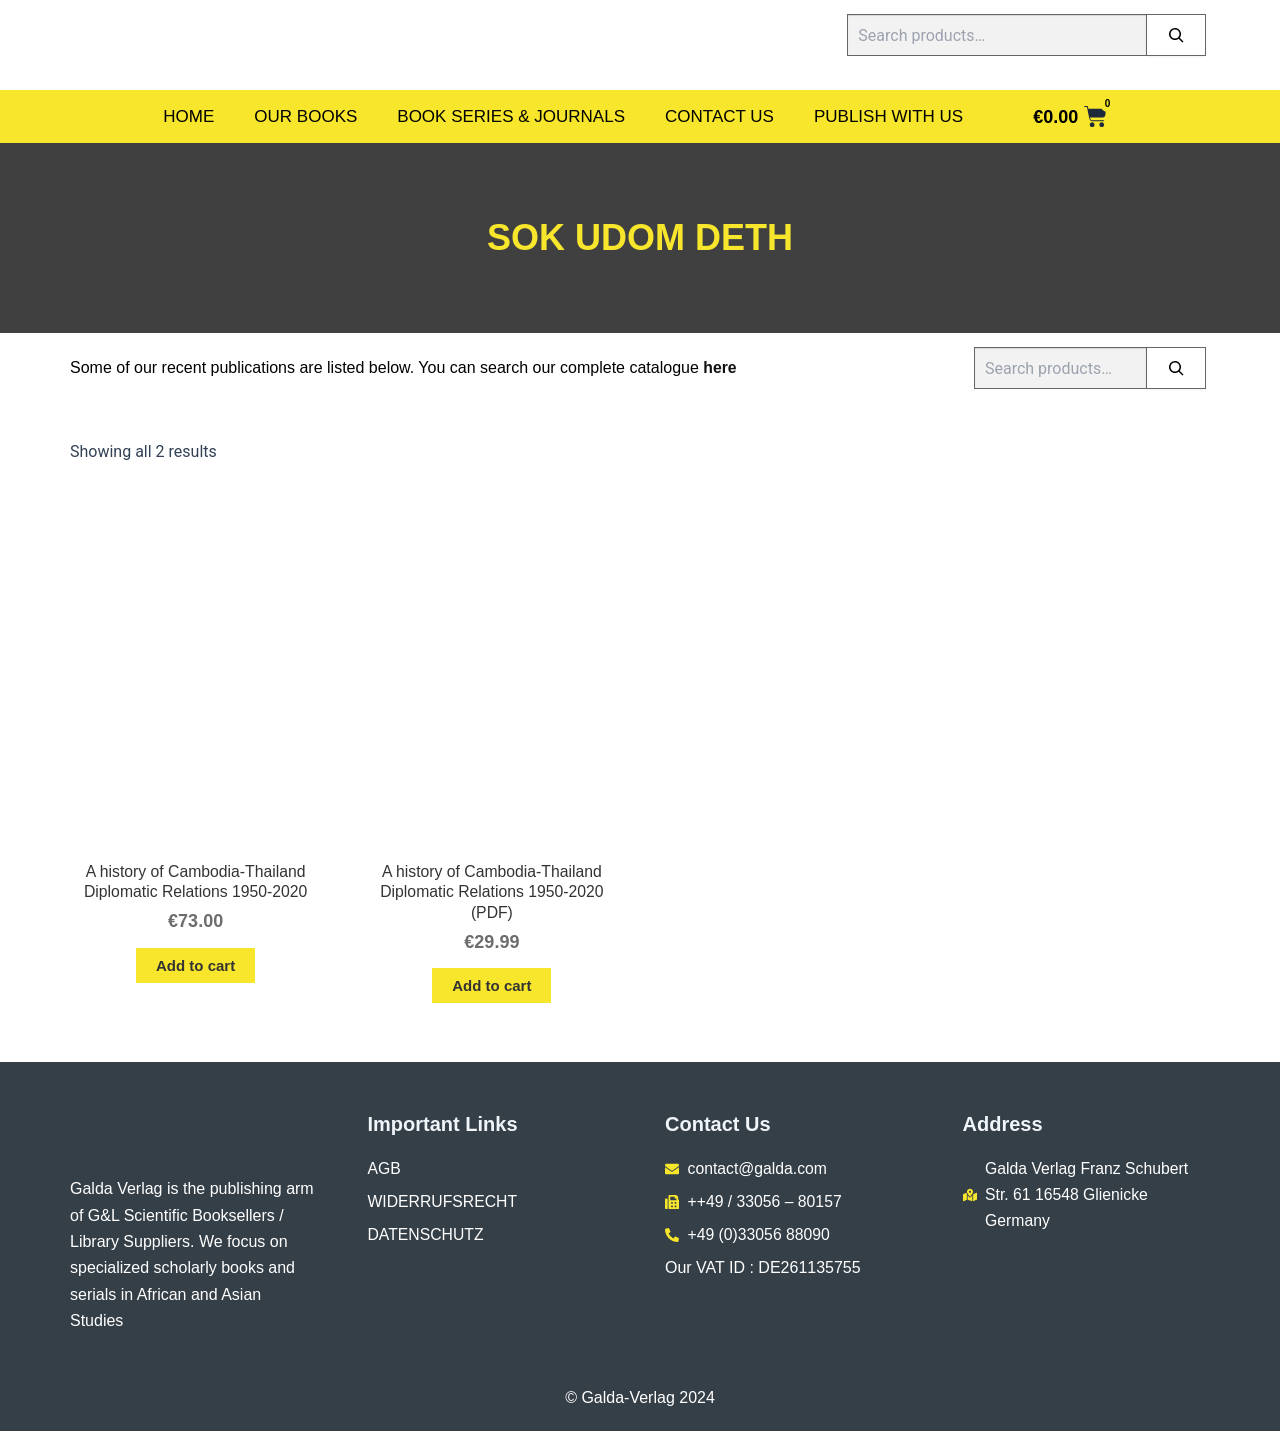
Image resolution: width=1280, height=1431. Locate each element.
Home (188, 116)
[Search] (1176, 35)
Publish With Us (888, 116)
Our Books (305, 116)
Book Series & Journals (511, 116)
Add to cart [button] (195, 966)
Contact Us (719, 116)
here (720, 367)
